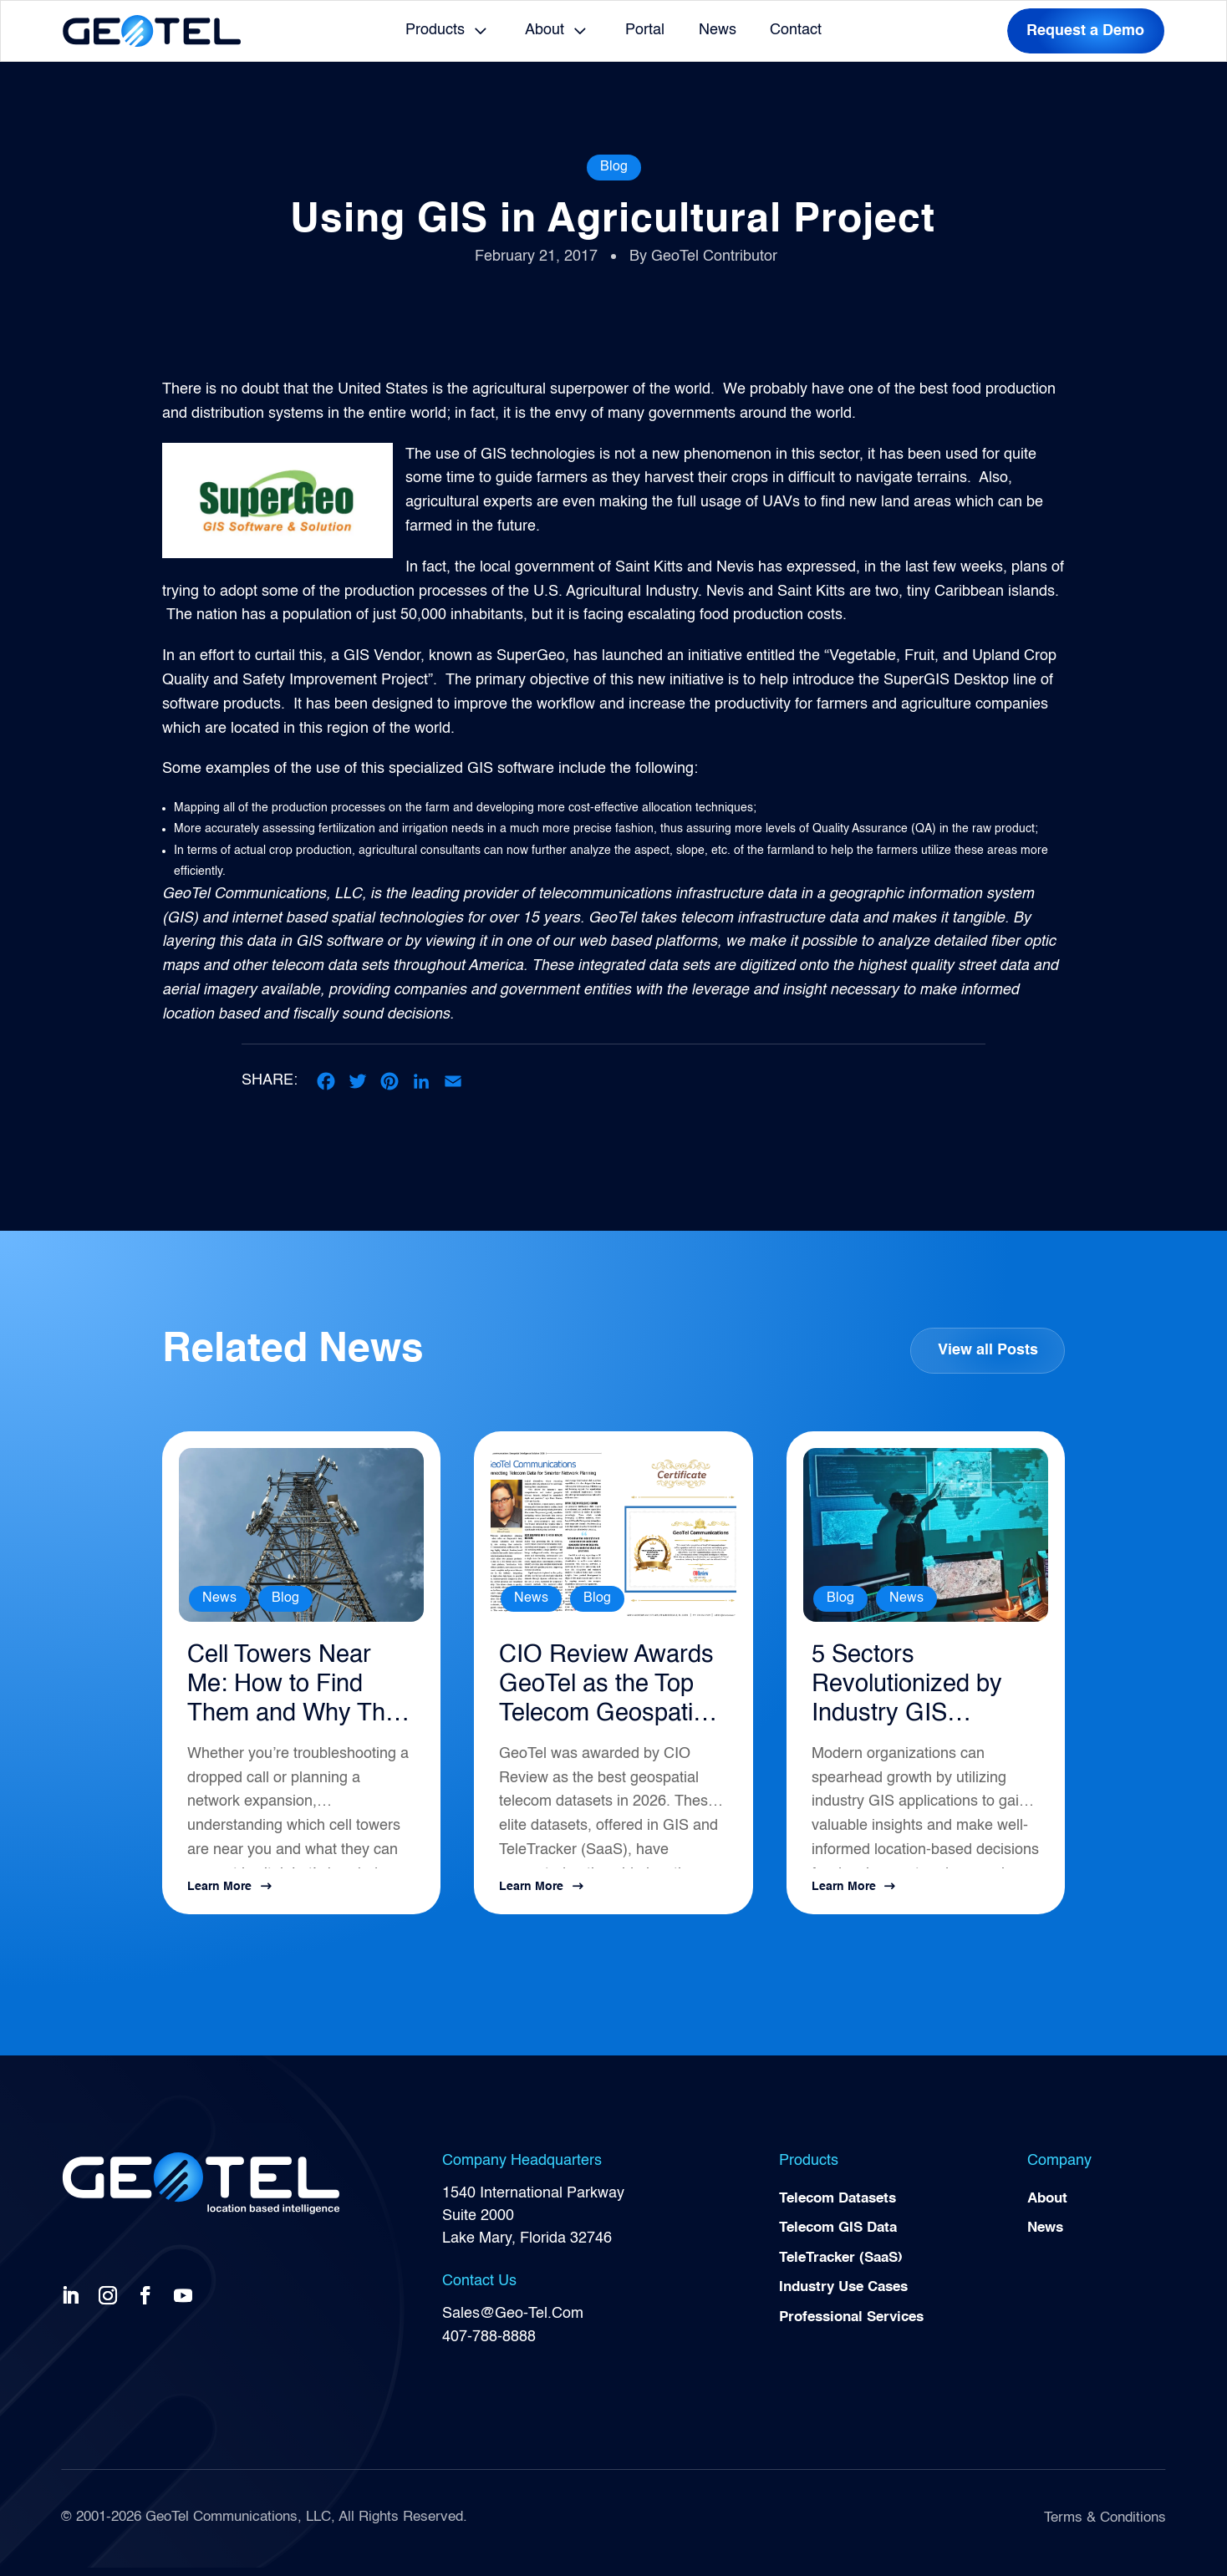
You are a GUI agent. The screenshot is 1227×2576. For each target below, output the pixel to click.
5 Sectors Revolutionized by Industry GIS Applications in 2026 (918, 1691)
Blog (614, 167)
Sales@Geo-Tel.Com (512, 2322)
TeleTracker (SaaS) (846, 2269)
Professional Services (857, 2330)
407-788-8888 (489, 2344)
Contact (796, 30)
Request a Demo (1085, 30)
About (544, 30)
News (717, 30)
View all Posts (987, 1351)
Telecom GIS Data (842, 2238)
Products (435, 30)
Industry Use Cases (849, 2300)
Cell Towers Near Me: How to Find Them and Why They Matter (289, 1691)
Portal (644, 30)
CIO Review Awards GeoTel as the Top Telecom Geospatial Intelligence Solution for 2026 (607, 1691)
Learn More (219, 1896)
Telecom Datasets (842, 2207)
